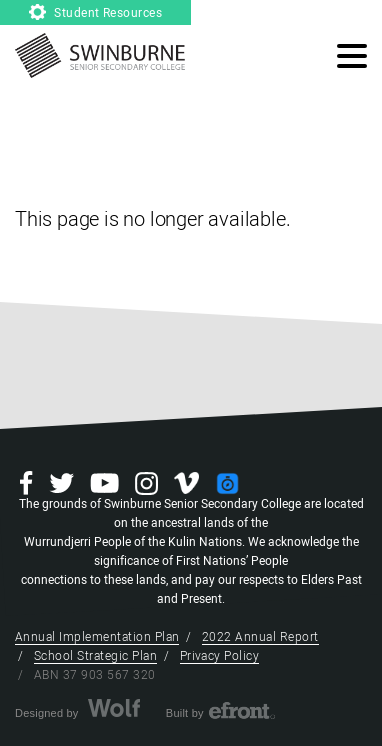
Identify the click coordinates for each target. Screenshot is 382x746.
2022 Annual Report (260, 637)
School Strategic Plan (95, 656)
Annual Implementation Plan (97, 637)
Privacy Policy (220, 656)
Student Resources (96, 13)
